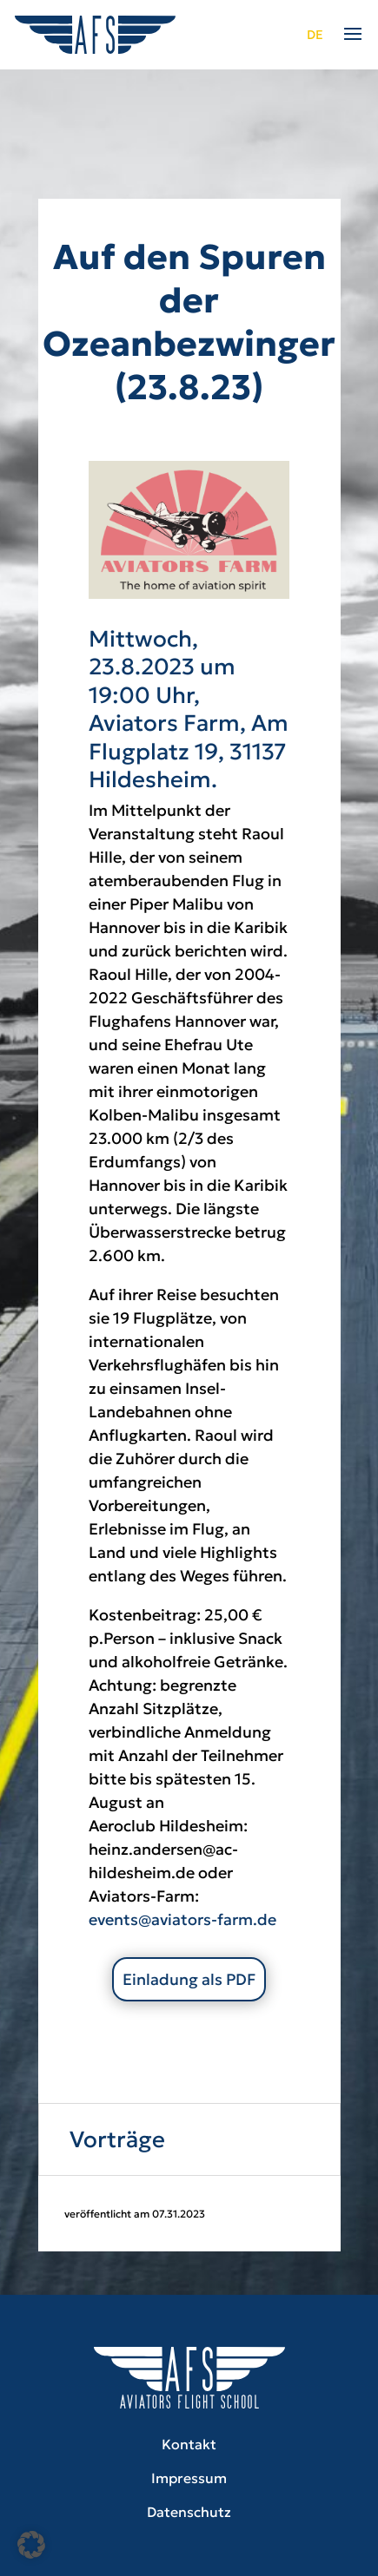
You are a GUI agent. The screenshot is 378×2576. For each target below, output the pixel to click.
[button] (31, 2545)
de (315, 35)
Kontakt (189, 2444)
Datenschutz (189, 2511)
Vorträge (117, 2139)
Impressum (189, 2478)
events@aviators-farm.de (182, 1919)
